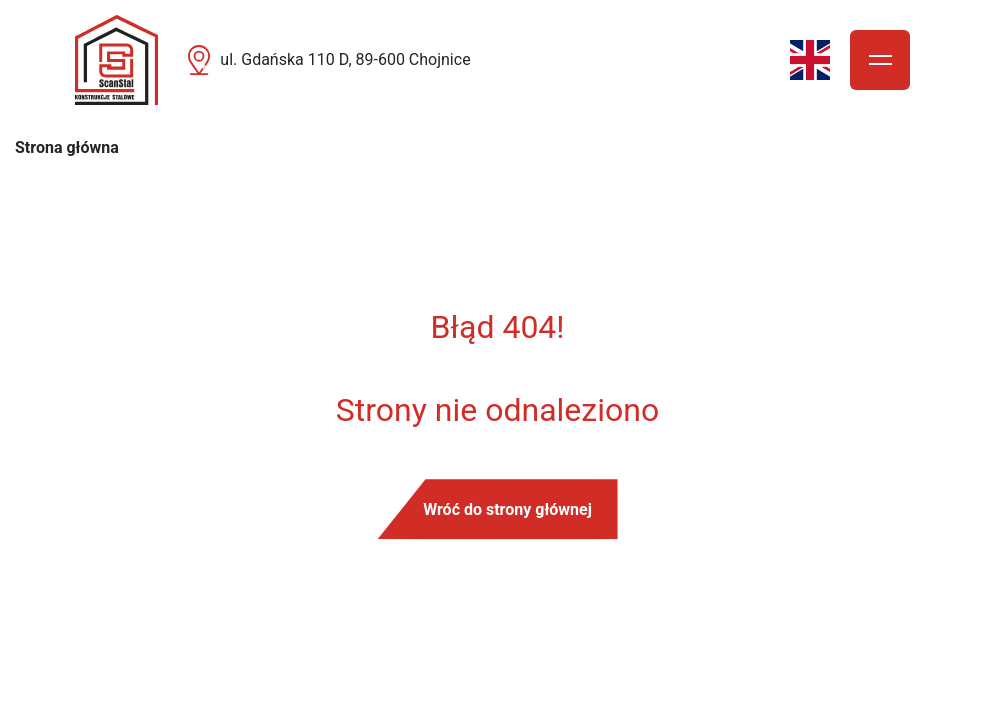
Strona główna (67, 147)
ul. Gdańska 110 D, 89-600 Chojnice (345, 59)
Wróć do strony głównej (507, 509)
